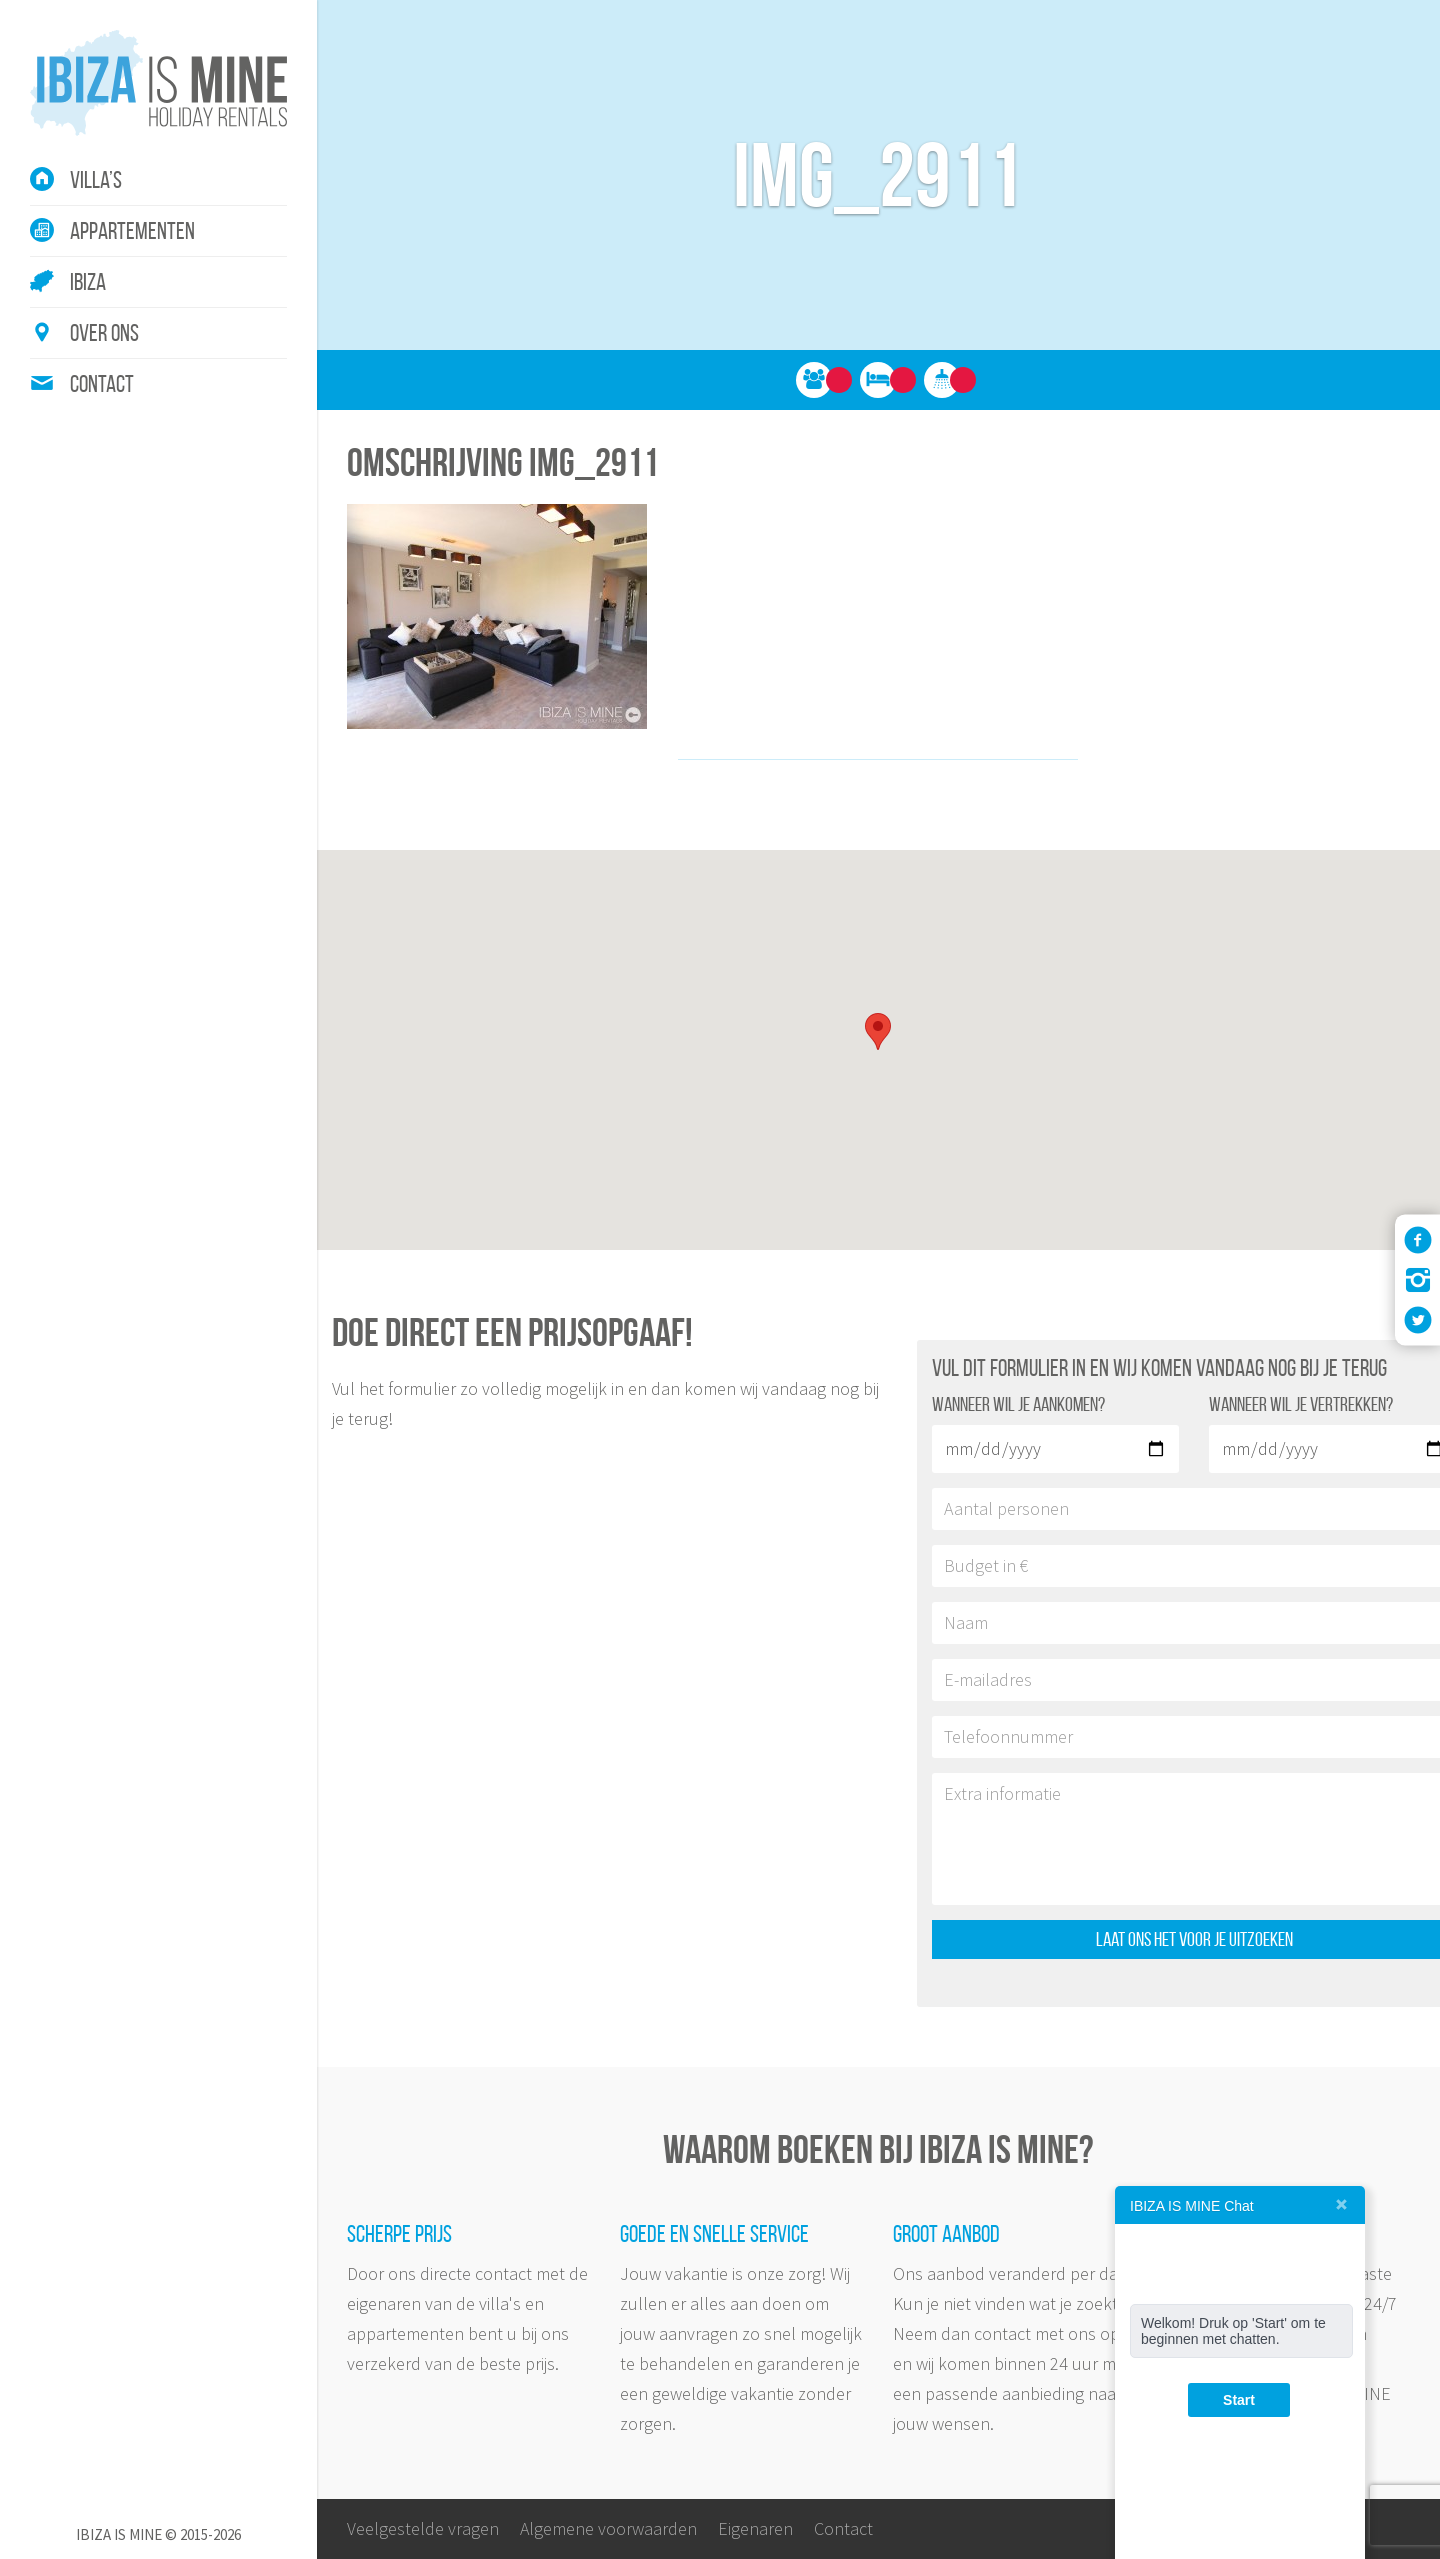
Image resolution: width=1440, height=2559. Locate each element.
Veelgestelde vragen (423, 2528)
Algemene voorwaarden (608, 2528)
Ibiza (88, 282)
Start (1239, 2400)
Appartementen (132, 231)
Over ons (104, 333)
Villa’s (96, 180)
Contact (102, 384)
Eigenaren (755, 2528)
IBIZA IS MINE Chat (1192, 2206)
